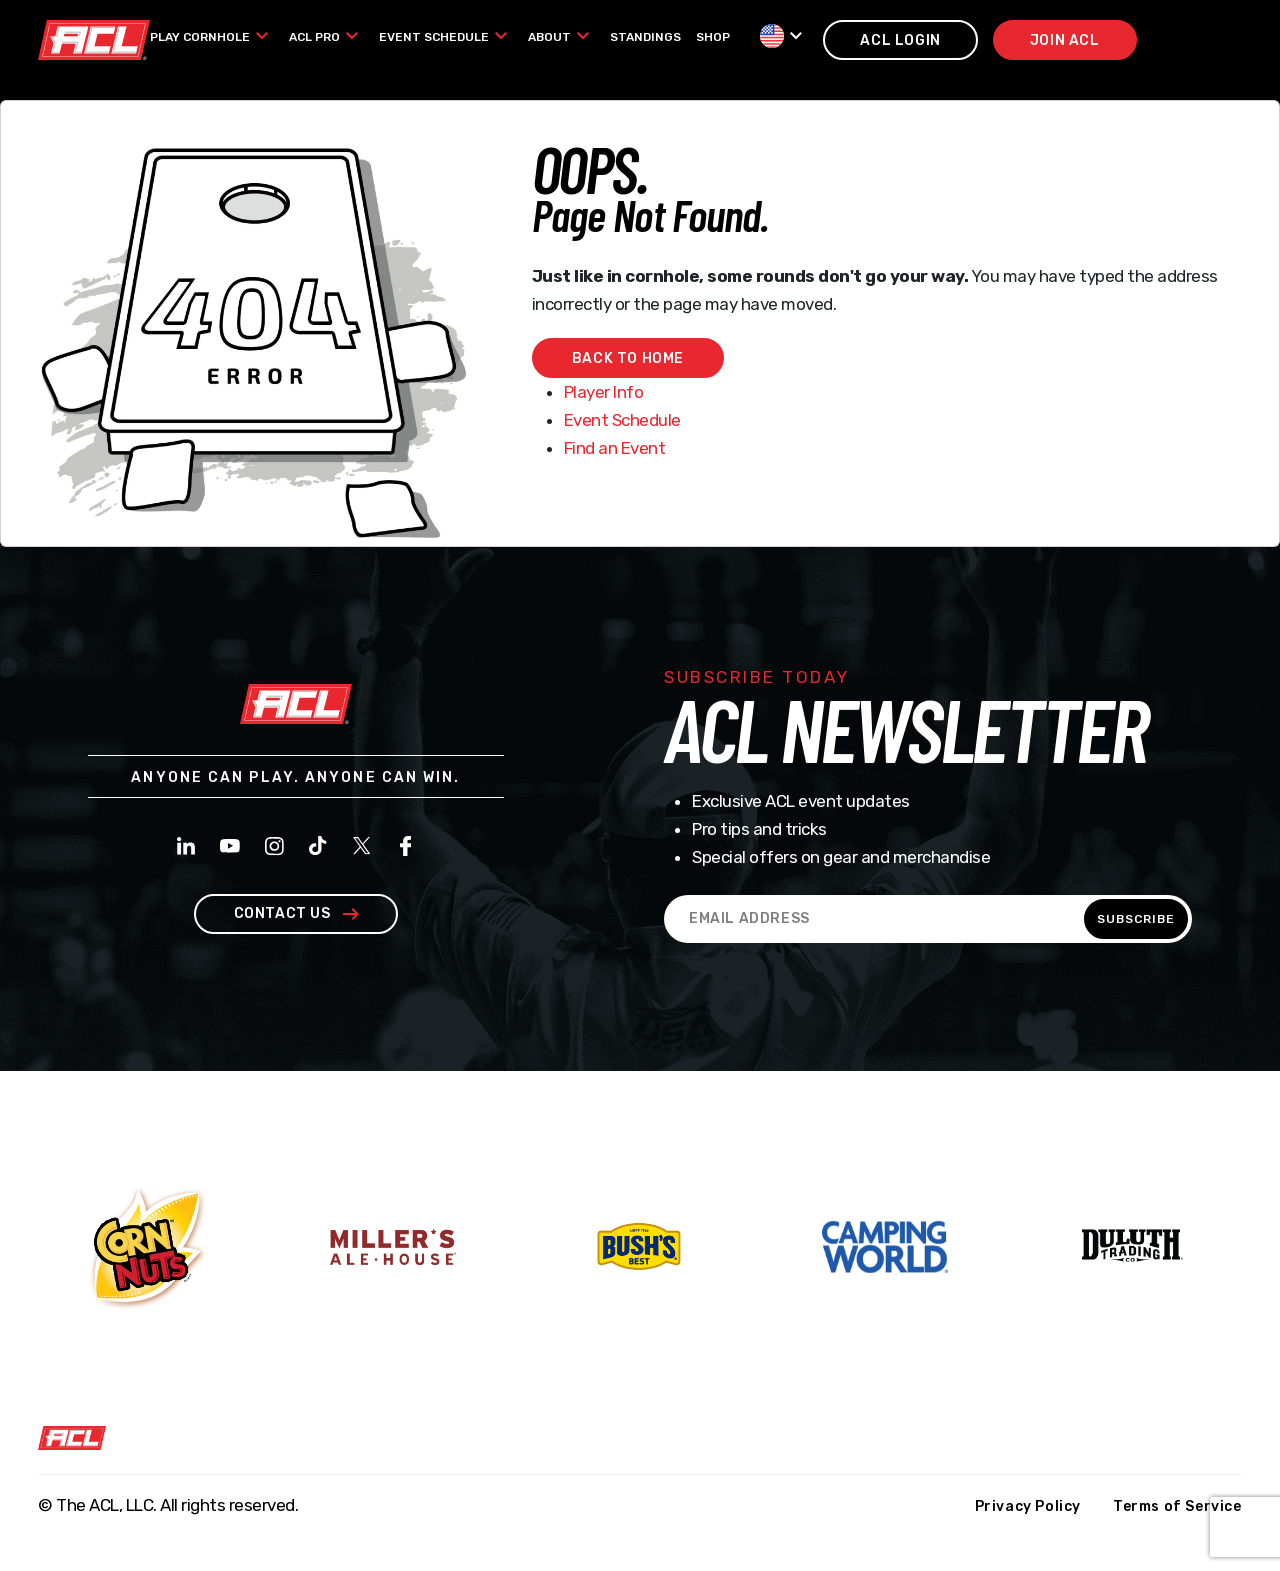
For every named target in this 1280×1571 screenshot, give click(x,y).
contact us (296, 913)
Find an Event (615, 448)
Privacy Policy (1028, 1506)
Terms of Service (1177, 1506)
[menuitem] (212, 36)
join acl (1065, 40)
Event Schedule (622, 420)
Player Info (604, 392)
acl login (900, 40)
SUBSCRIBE (1136, 919)
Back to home (628, 358)
